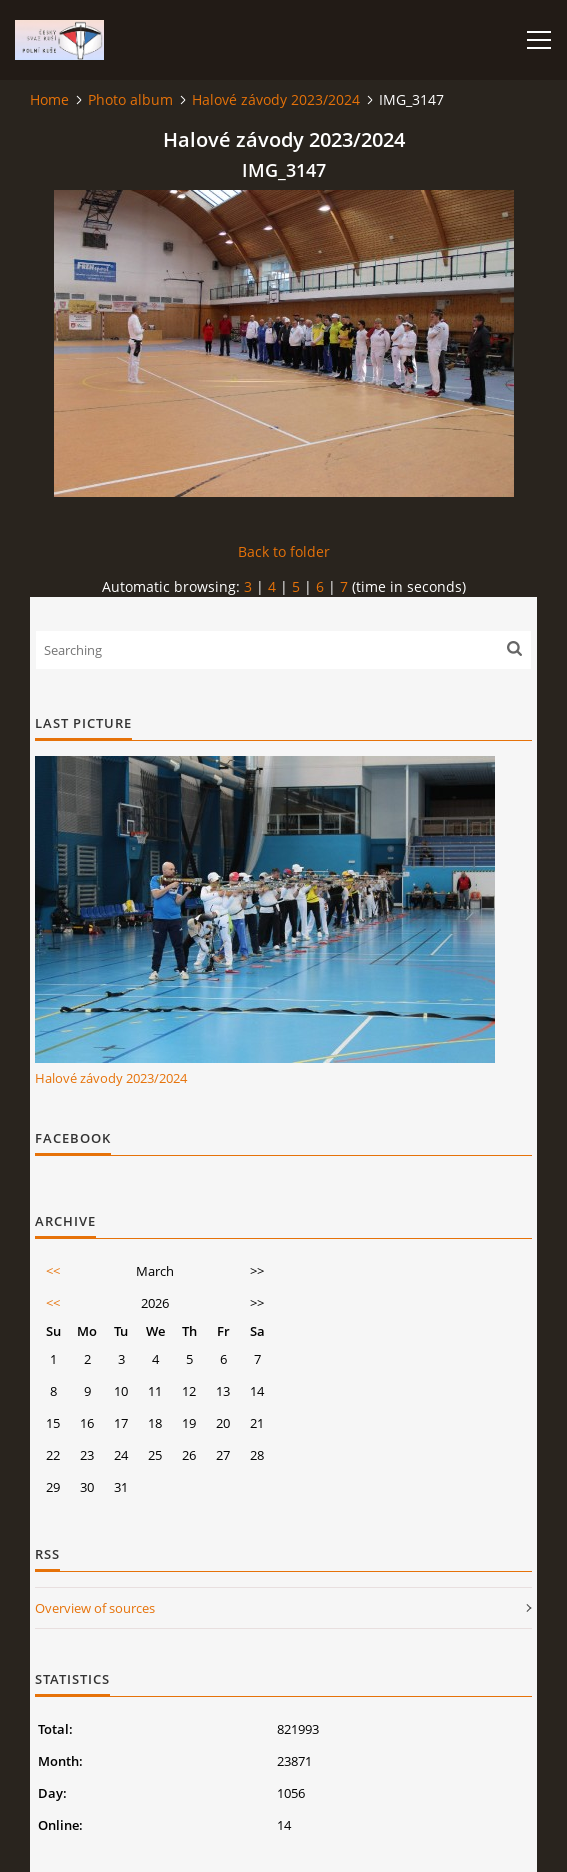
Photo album (130, 99)
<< (53, 1271)
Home (49, 99)
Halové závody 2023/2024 (276, 99)
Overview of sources (95, 1608)
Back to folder (284, 551)
